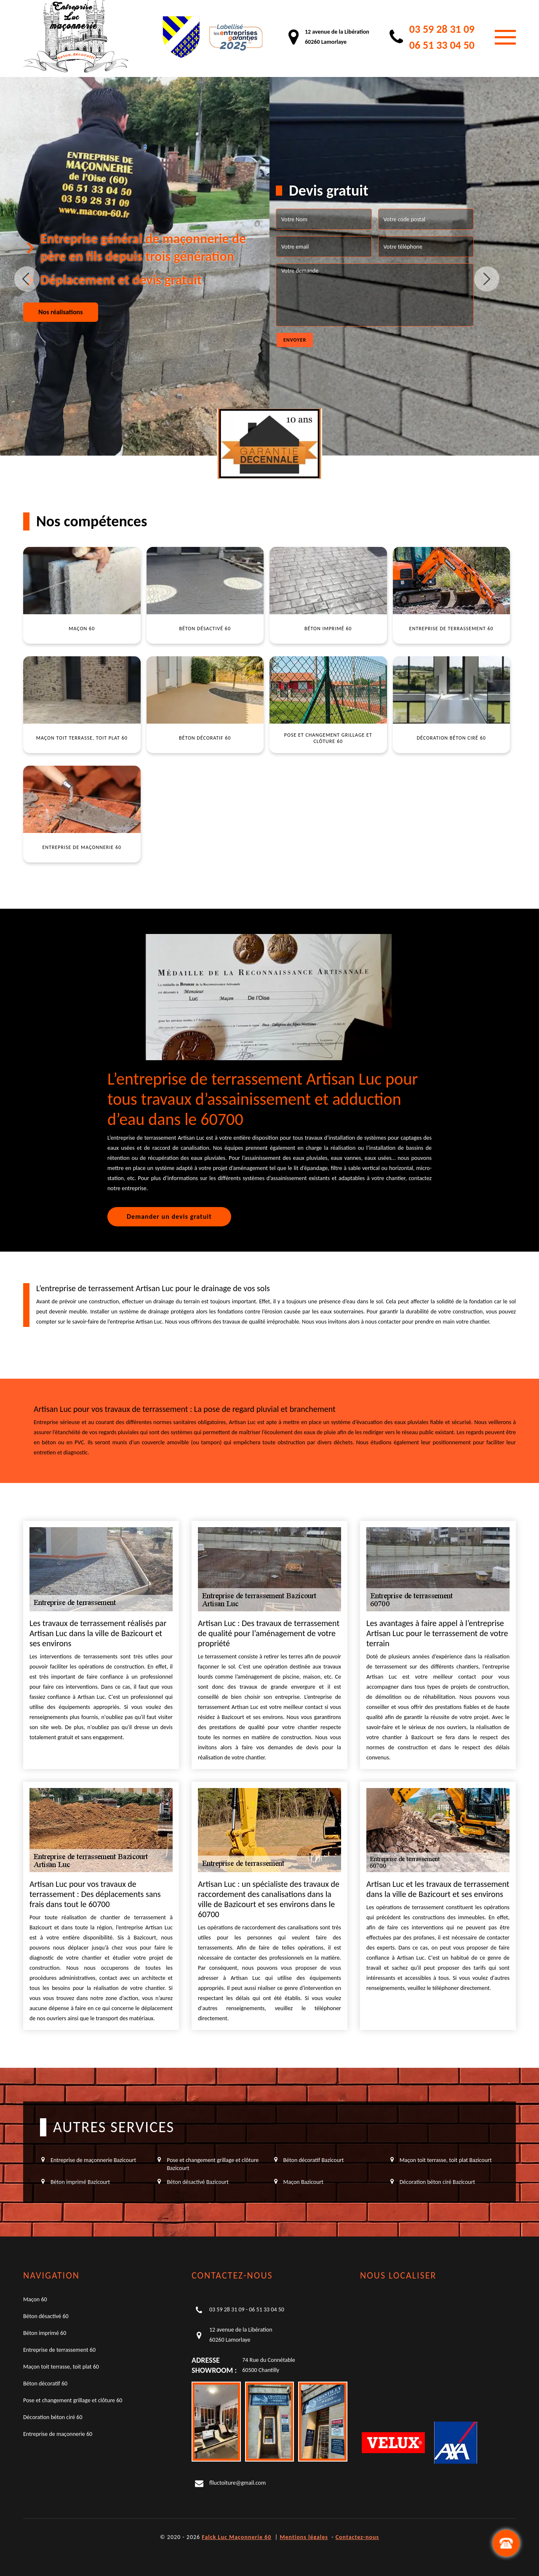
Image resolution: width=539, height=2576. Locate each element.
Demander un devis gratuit (169, 1216)
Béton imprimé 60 (44, 2333)
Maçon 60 (35, 2299)
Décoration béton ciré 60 (53, 2417)
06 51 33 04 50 (442, 45)
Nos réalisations (60, 312)
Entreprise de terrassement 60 (59, 2349)
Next (486, 279)
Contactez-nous (357, 2537)
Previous (27, 279)
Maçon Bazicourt (303, 2182)
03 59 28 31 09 (442, 29)
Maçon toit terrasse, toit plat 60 (61, 2366)
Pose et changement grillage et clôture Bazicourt (213, 2164)
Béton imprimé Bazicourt (80, 2182)
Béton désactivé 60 (46, 2316)
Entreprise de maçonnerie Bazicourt (93, 2160)
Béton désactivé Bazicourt (198, 2182)
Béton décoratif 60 (45, 2383)
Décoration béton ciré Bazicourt (437, 2182)
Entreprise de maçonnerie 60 (57, 2434)
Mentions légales (304, 2537)
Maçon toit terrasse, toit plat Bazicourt (446, 2160)
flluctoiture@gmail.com (237, 2482)
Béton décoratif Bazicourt (313, 2160)
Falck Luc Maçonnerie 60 (236, 2537)
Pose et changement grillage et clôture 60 (72, 2400)
